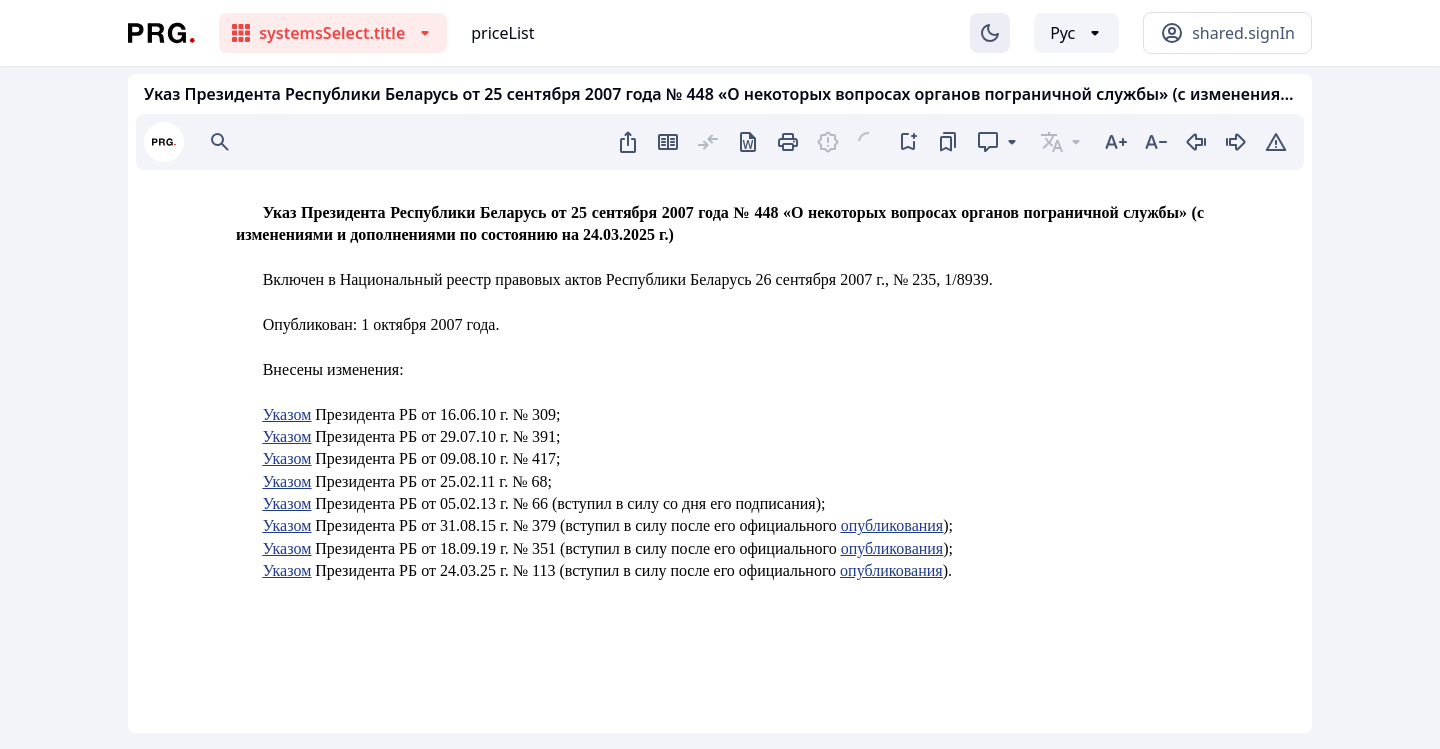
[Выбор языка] (1076, 33)
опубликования (892, 525)
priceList (502, 33)
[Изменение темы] (990, 33)
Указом (287, 414)
